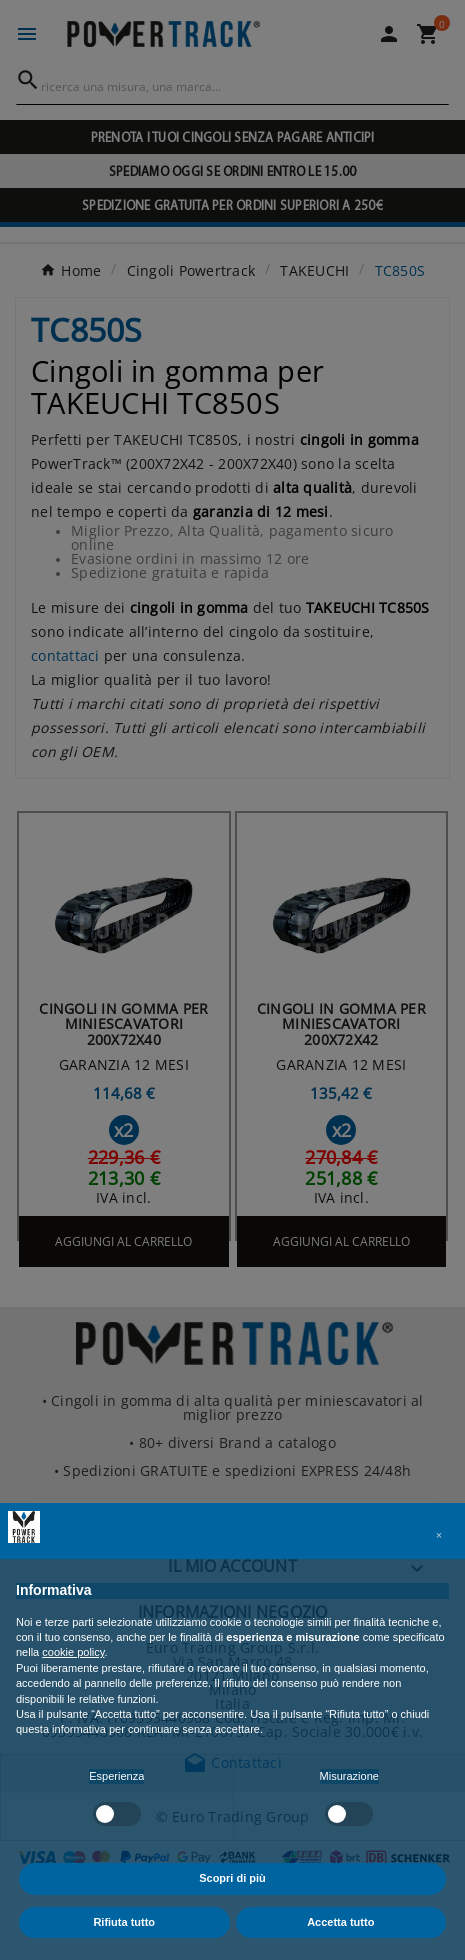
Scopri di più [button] (232, 1878)
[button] (439, 1535)
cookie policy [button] (73, 1652)
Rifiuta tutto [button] (124, 1922)
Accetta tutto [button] (340, 1922)
